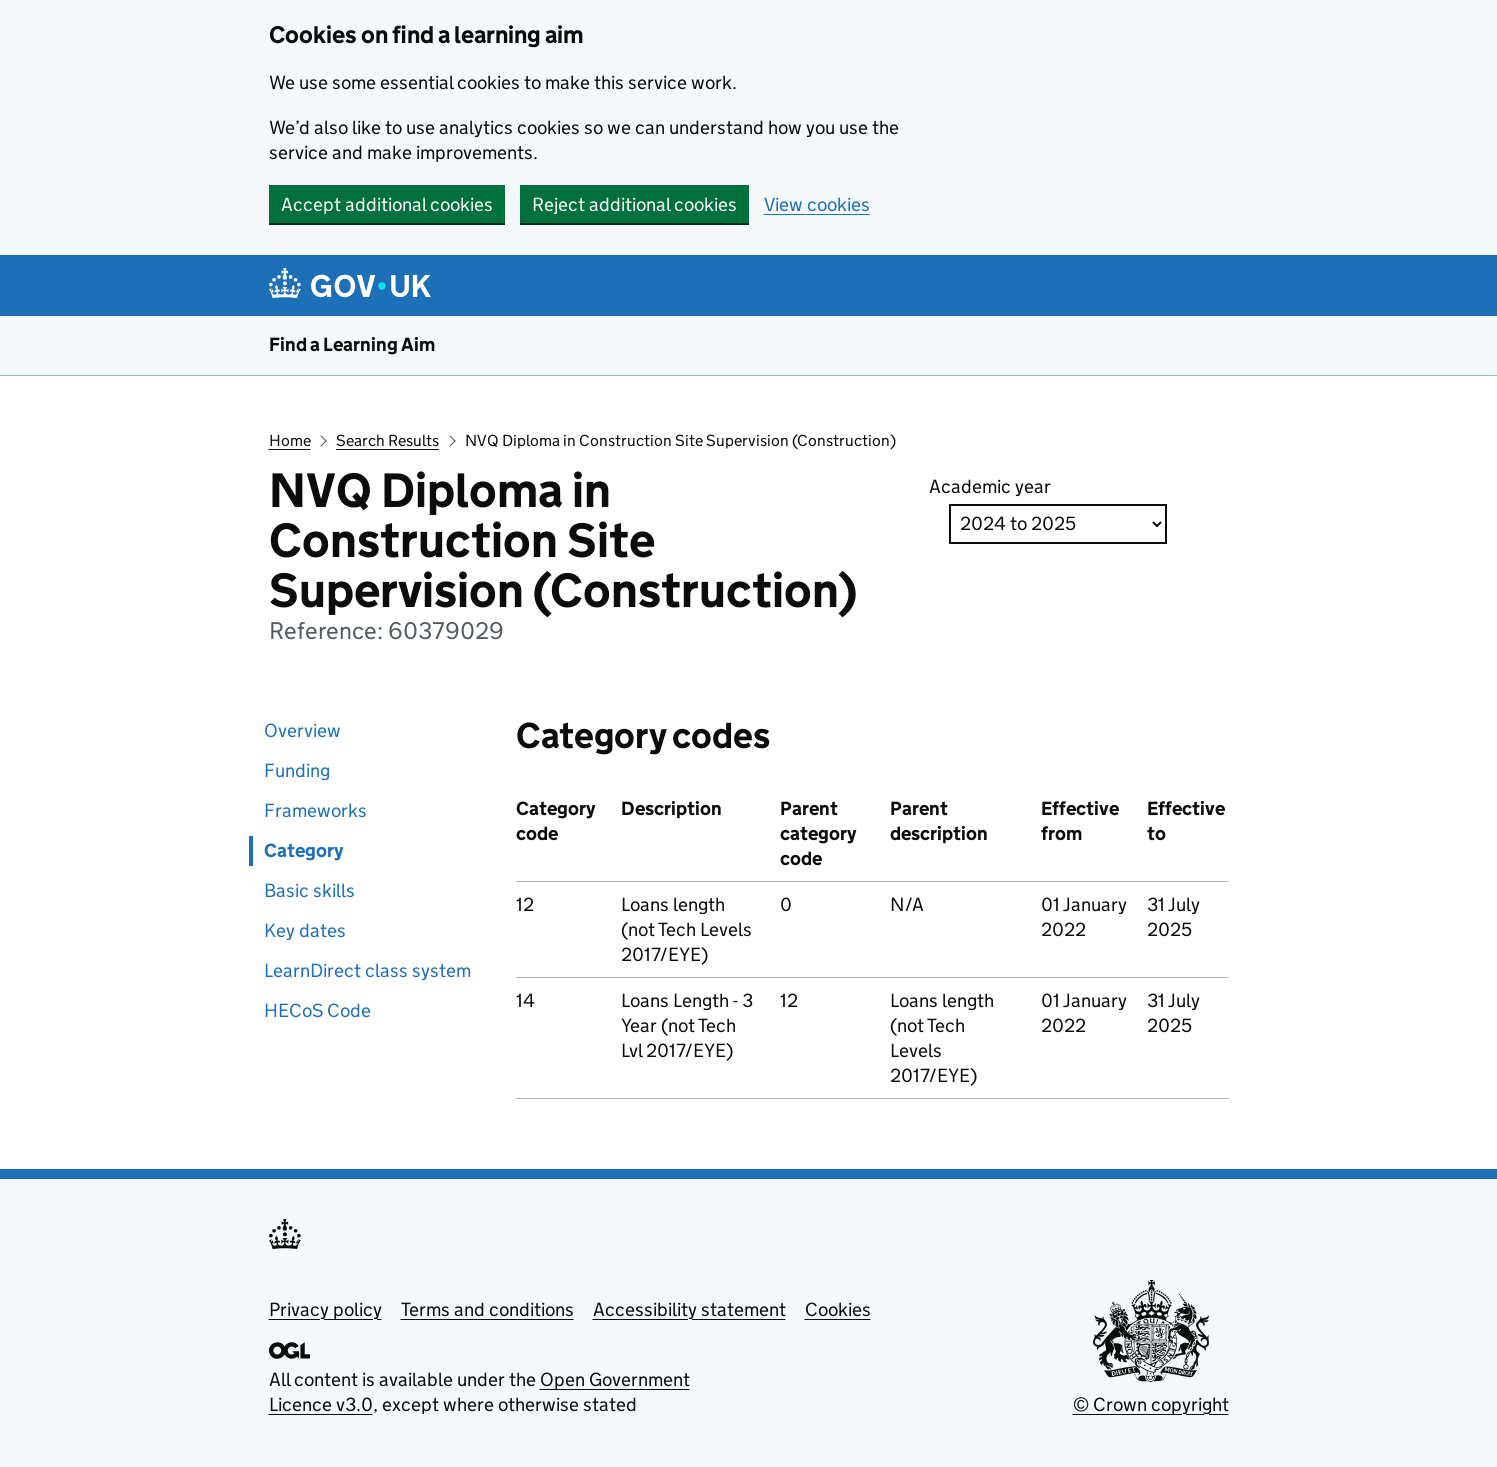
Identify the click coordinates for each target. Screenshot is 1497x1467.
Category (303, 850)
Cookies (838, 1309)
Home (290, 440)
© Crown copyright (1151, 1404)
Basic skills (309, 890)
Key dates (305, 930)
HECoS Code (317, 1010)
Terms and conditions (487, 1309)
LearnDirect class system (367, 970)
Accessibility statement (689, 1309)
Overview (302, 730)
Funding (297, 770)
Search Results (387, 440)
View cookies (817, 204)
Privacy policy (325, 1309)
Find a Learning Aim (352, 344)
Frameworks (315, 810)
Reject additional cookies (634, 204)
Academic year (990, 486)
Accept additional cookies (387, 204)
